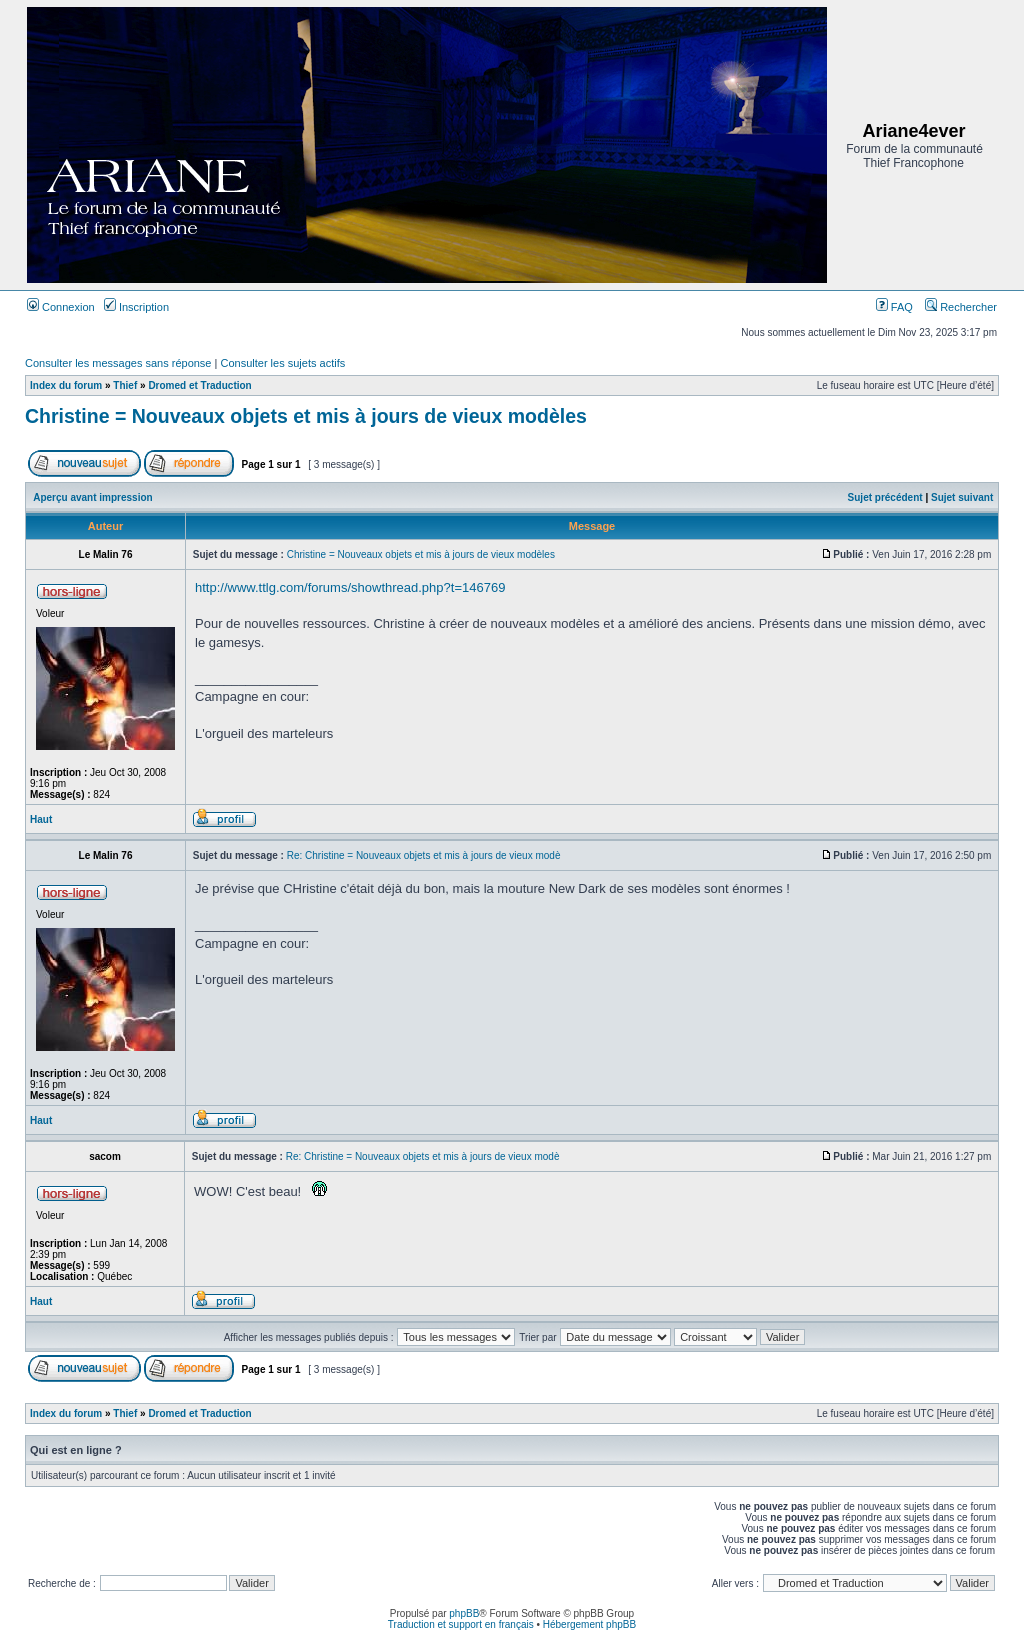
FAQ (894, 307)
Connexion (61, 307)
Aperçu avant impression (92, 497)
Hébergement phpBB (589, 1624)
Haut (41, 819)
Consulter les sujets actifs (282, 363)
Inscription (136, 307)
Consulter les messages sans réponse (118, 363)
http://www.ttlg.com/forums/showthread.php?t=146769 (350, 587)
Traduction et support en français (461, 1624)
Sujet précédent (885, 497)
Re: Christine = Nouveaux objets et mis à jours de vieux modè (424, 855)
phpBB (464, 1613)
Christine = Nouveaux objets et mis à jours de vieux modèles (306, 416)
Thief (125, 385)
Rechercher (961, 307)
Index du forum (66, 385)
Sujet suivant (962, 497)
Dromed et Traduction (199, 385)
